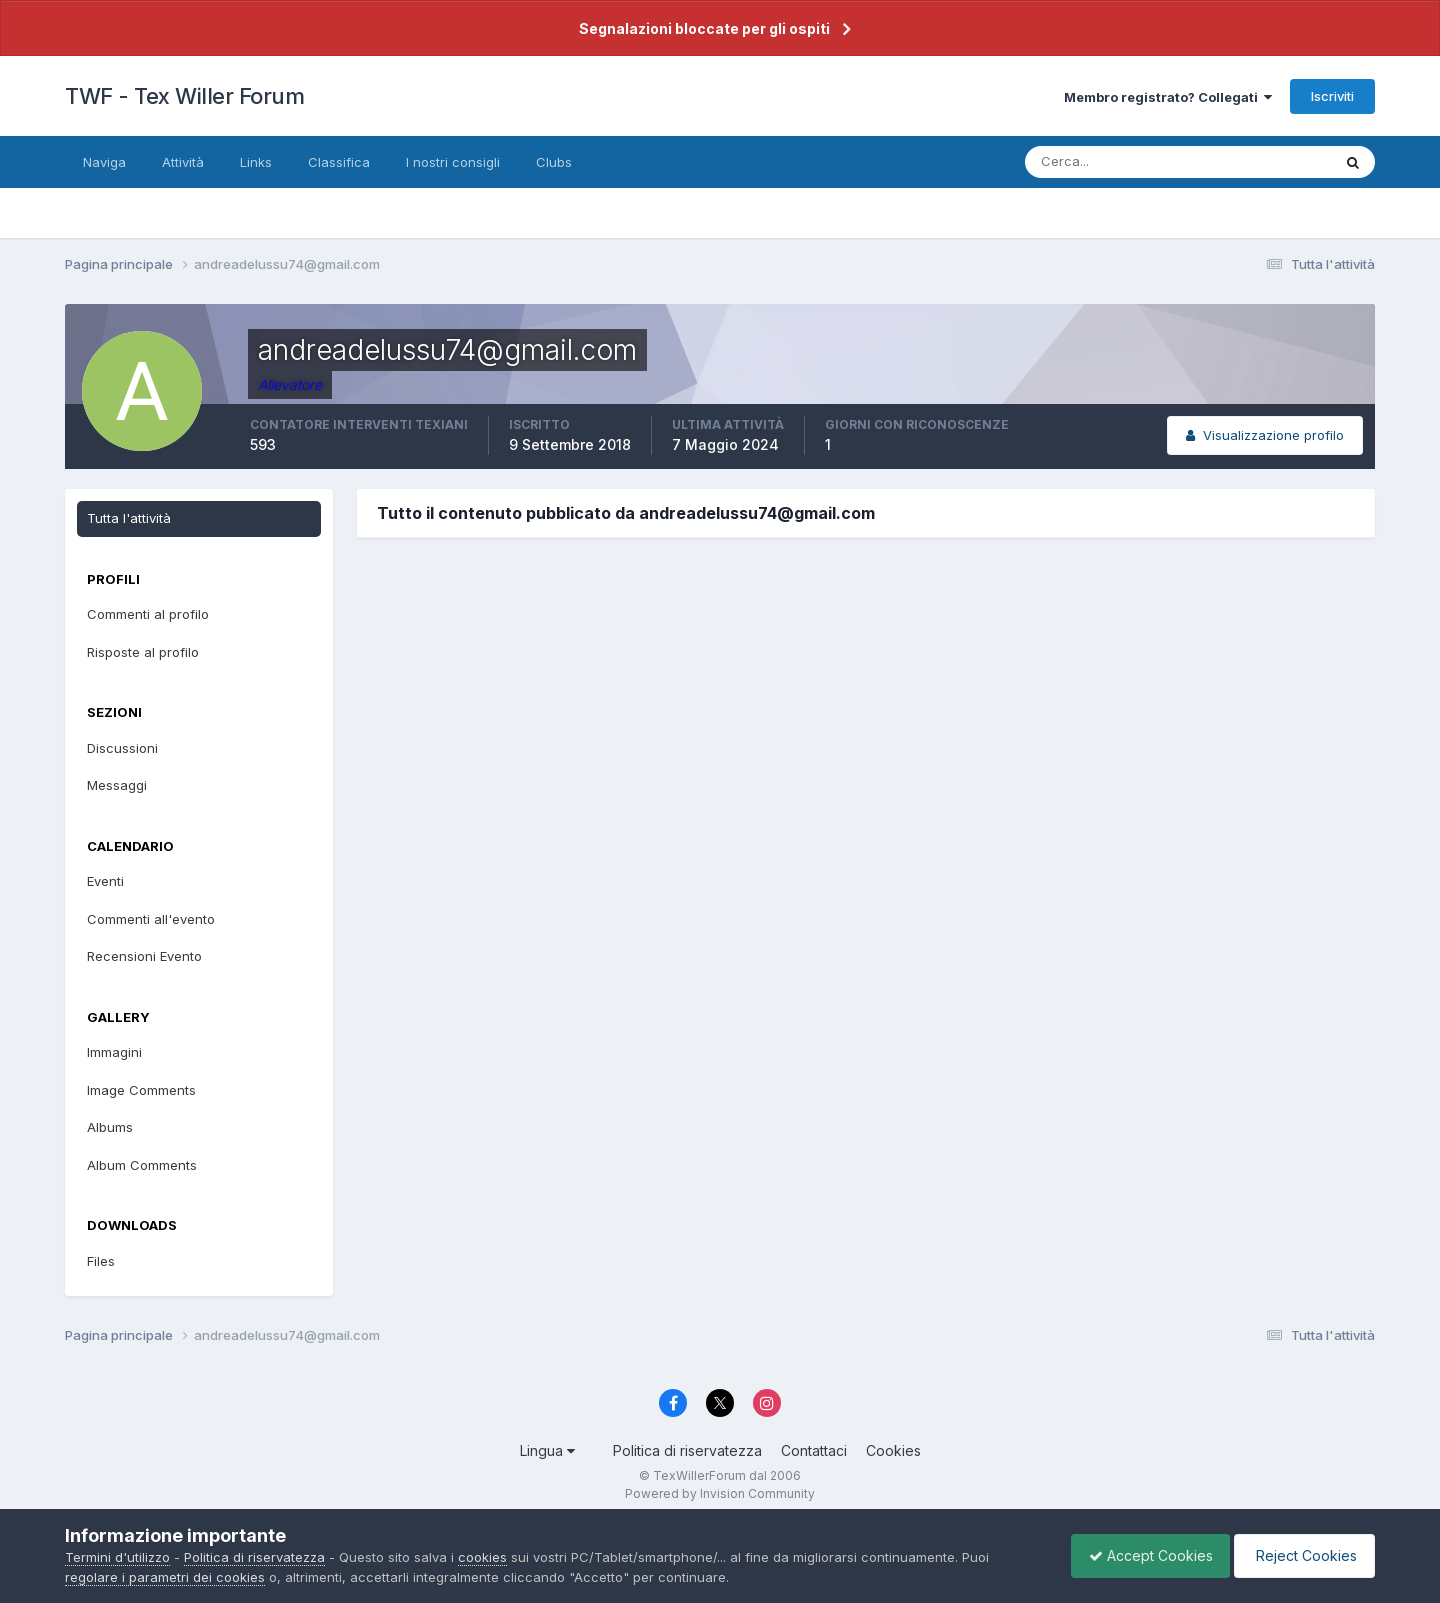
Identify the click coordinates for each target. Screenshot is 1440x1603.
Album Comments (142, 1165)
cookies (482, 1557)
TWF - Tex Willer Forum (184, 96)
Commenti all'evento (151, 919)
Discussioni (122, 748)
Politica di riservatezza (687, 1450)
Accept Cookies (1141, 1555)
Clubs (554, 162)
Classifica (339, 162)
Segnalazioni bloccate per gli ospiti (704, 28)
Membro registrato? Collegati (1168, 97)
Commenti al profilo (148, 614)
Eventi (105, 881)
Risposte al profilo (143, 652)
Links (256, 162)
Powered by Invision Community (720, 1493)
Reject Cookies (1301, 1555)
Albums (110, 1127)
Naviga (104, 162)
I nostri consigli (453, 162)
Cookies (893, 1450)
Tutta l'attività (129, 518)
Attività (183, 162)
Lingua (547, 1450)
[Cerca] (1113, 162)
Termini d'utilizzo (117, 1557)
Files (101, 1261)
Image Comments (141, 1090)
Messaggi (117, 785)
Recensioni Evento (144, 956)
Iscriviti (1332, 96)
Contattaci (814, 1450)
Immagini (114, 1052)
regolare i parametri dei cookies (165, 1577)
